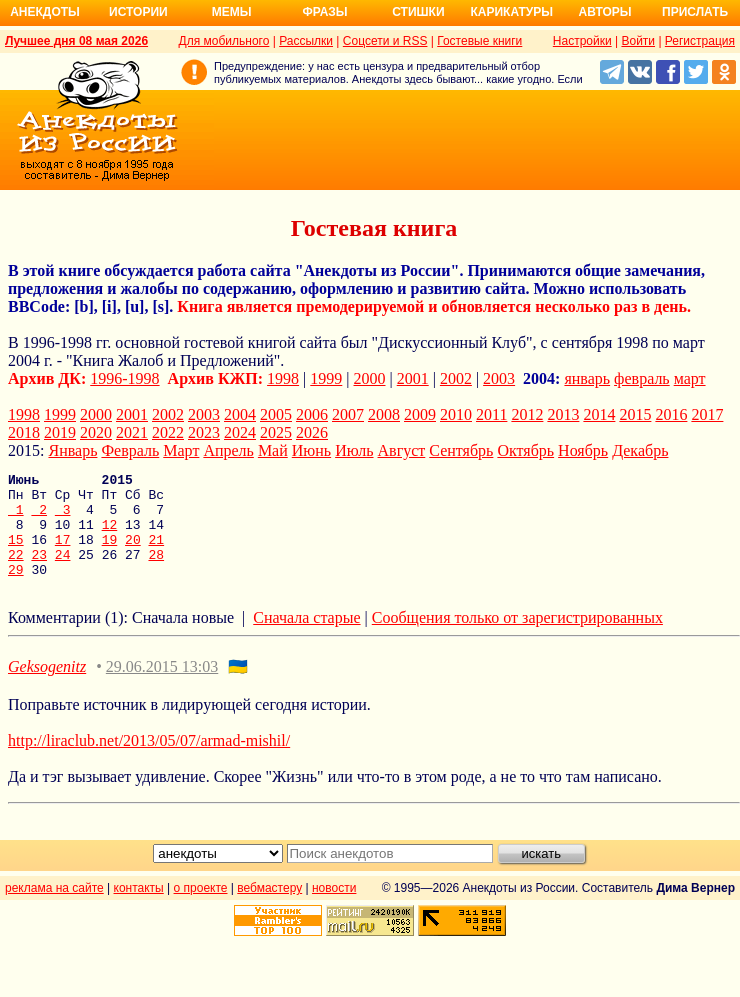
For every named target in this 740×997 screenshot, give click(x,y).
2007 (348, 414)
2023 (204, 432)
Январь (72, 450)
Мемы (232, 12)
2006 (312, 414)
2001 (413, 378)
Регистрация (700, 41)
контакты (139, 909)
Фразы (324, 12)
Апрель (228, 450)
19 (110, 554)
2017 (707, 414)
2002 (456, 378)
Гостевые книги (479, 41)
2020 (96, 432)
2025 (276, 432)
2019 (60, 432)
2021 (132, 432)
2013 (563, 414)
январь (587, 378)
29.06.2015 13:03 (162, 687)
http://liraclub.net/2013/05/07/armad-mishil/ (149, 761)
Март (181, 450)
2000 (370, 378)
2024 (240, 432)
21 (156, 554)
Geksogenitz (47, 687)
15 (16, 554)
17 (63, 554)
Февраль (130, 450)
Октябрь (525, 450)
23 (39, 572)
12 (110, 536)
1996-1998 (124, 378)
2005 (276, 414)
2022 (168, 432)
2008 (384, 414)
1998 (283, 378)
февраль (642, 378)
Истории (138, 12)
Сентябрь (461, 450)
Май (273, 450)
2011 (491, 414)
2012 (527, 414)
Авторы (605, 12)
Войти (638, 41)
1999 (326, 378)
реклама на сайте (54, 909)
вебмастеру (269, 909)
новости (334, 909)
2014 (599, 414)
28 (156, 572)
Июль (354, 450)
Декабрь (640, 450)
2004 (240, 414)
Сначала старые (306, 638)
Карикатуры (511, 12)
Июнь (311, 450)
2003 (499, 378)
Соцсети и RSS (385, 41)
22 (16, 572)
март (690, 378)
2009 (420, 414)
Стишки (418, 12)
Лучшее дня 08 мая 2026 (76, 41)
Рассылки (306, 41)
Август (402, 450)
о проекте (201, 909)
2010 (456, 414)
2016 (671, 414)
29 (16, 590)
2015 (635, 414)
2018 (24, 432)
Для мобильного (224, 41)
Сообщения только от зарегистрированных (517, 638)
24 (63, 572)
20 (133, 554)
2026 (312, 432)
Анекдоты (45, 12)
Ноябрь (583, 450)
